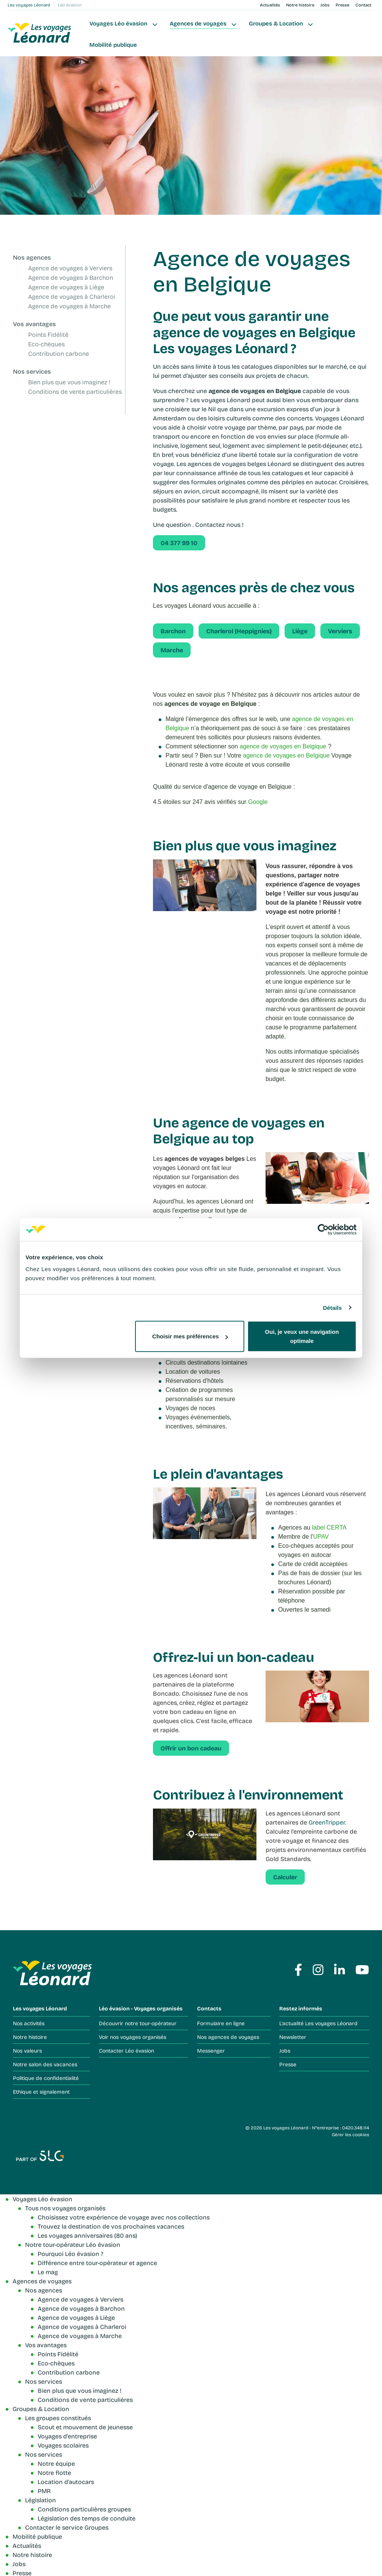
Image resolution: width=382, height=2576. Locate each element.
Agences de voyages (198, 23)
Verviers (340, 631)
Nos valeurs (27, 2050)
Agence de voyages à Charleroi (71, 297)
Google (258, 802)
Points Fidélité (48, 335)
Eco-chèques (46, 344)
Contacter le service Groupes (66, 2527)
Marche (172, 650)
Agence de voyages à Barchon (70, 278)
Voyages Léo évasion (118, 23)
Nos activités (29, 2023)
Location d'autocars (66, 2481)
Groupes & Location (276, 23)
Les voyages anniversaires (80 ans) (87, 2235)
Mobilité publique (113, 44)
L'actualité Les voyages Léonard (318, 2023)
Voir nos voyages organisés (132, 2037)
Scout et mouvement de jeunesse (85, 2426)
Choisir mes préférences (190, 1336)
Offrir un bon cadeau (191, 1748)
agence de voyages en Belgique (283, 746)
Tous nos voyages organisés (65, 2207)
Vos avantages (34, 323)
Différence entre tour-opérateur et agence (97, 2262)
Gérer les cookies (350, 2134)
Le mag (48, 2271)
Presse (342, 5)
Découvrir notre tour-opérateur (138, 2023)
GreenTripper (327, 1822)
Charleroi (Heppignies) (239, 631)
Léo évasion (70, 5)
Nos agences (32, 257)
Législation (40, 2499)
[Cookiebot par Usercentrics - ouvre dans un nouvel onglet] (323, 1229)
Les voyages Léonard (29, 5)
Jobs (324, 5)
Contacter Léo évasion (126, 2050)
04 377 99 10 (179, 542)
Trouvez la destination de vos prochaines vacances (111, 2226)
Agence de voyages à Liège (66, 287)
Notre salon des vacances (45, 2064)
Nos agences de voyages (228, 2037)
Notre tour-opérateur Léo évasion (72, 2244)
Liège (299, 631)
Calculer (285, 1877)
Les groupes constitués (58, 2417)
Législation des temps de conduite (86, 2518)
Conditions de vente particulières (74, 392)
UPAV (321, 1536)
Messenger (211, 2050)
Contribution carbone (58, 354)
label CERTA (329, 1527)
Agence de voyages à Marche (69, 306)
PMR (44, 2490)
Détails (332, 1307)
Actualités (270, 5)
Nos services (32, 371)
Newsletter (292, 2037)
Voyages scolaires (63, 2445)
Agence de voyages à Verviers (70, 268)
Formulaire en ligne (221, 2023)
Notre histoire (300, 5)
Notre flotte (54, 2472)
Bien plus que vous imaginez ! (69, 382)
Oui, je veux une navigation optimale (302, 1336)
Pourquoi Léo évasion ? (70, 2253)
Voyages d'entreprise (67, 2436)
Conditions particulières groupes (84, 2509)
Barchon (173, 631)
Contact (363, 5)
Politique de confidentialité (46, 2078)
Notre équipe (56, 2463)
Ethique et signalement (41, 2092)
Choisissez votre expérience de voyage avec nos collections (124, 2217)
